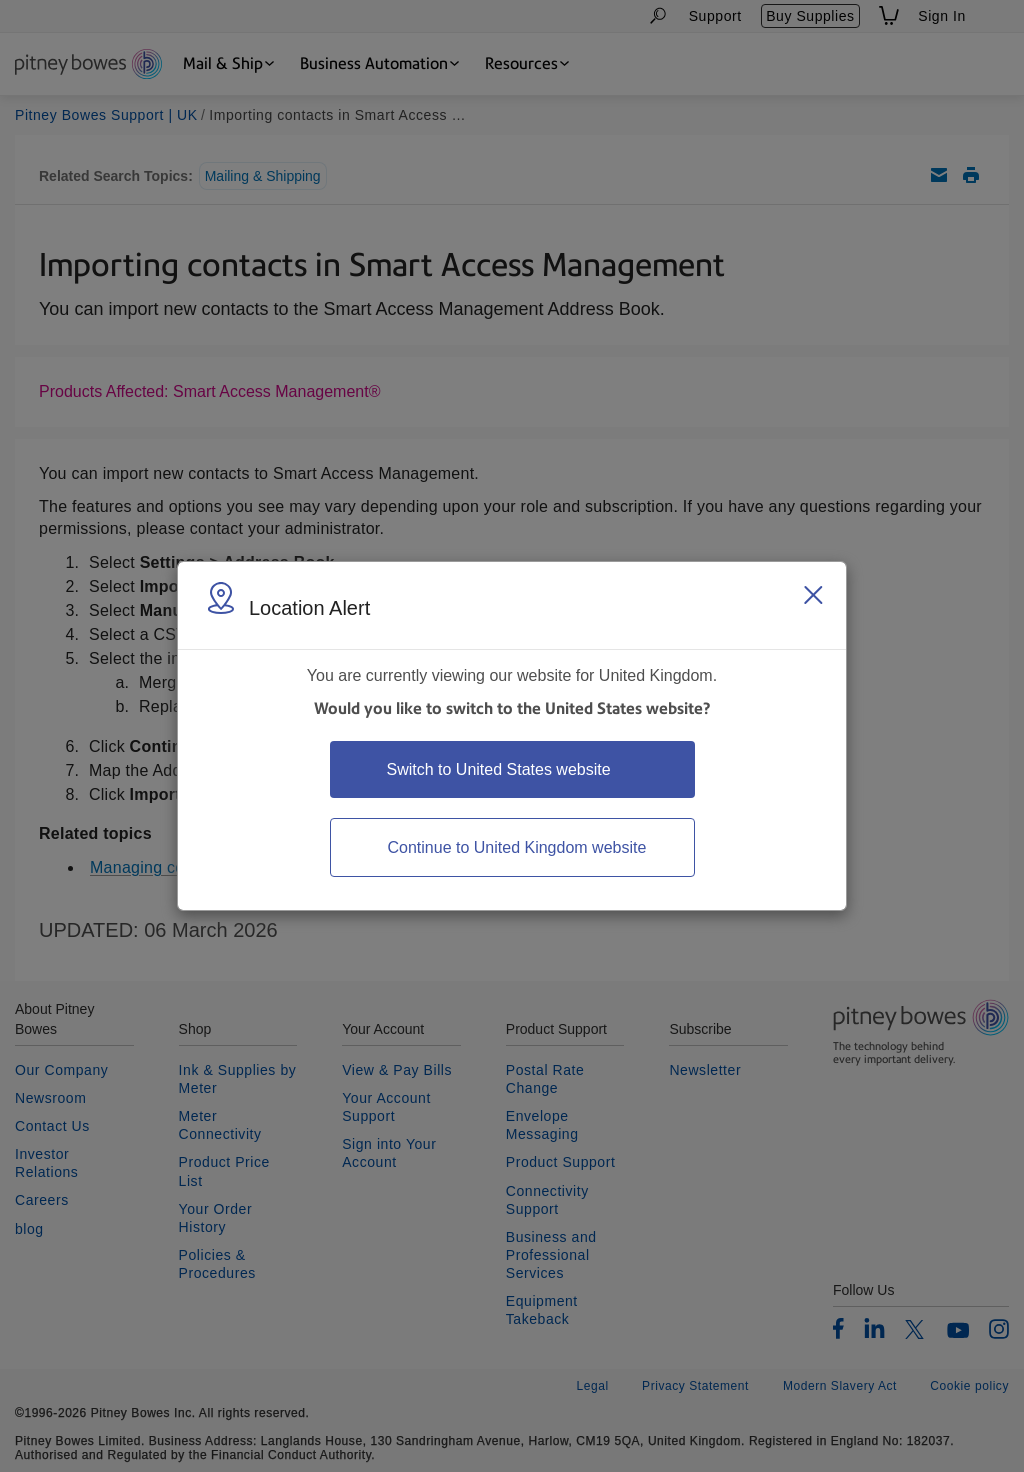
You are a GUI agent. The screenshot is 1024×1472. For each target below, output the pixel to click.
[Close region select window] (813, 595)
